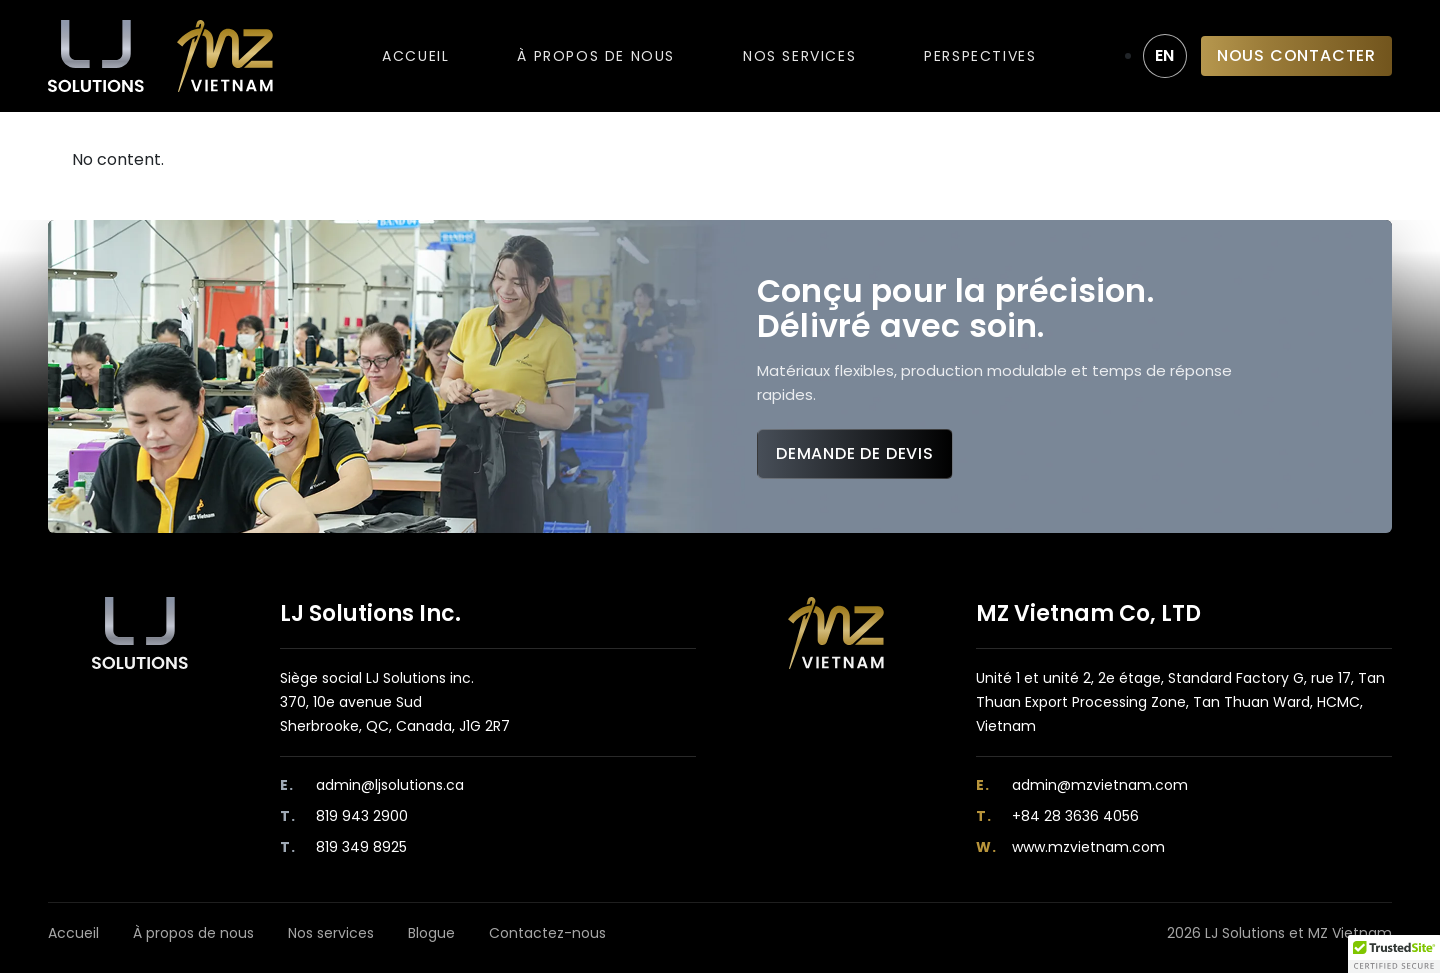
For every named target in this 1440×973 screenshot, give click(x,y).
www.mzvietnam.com (1088, 847)
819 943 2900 (362, 816)
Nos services (799, 56)
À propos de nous (596, 56)
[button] (1394, 954)
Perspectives (980, 56)
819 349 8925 (361, 847)
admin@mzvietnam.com (1100, 785)
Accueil (415, 56)
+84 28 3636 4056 (1075, 816)
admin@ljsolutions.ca (390, 785)
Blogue (431, 933)
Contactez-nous (547, 933)
